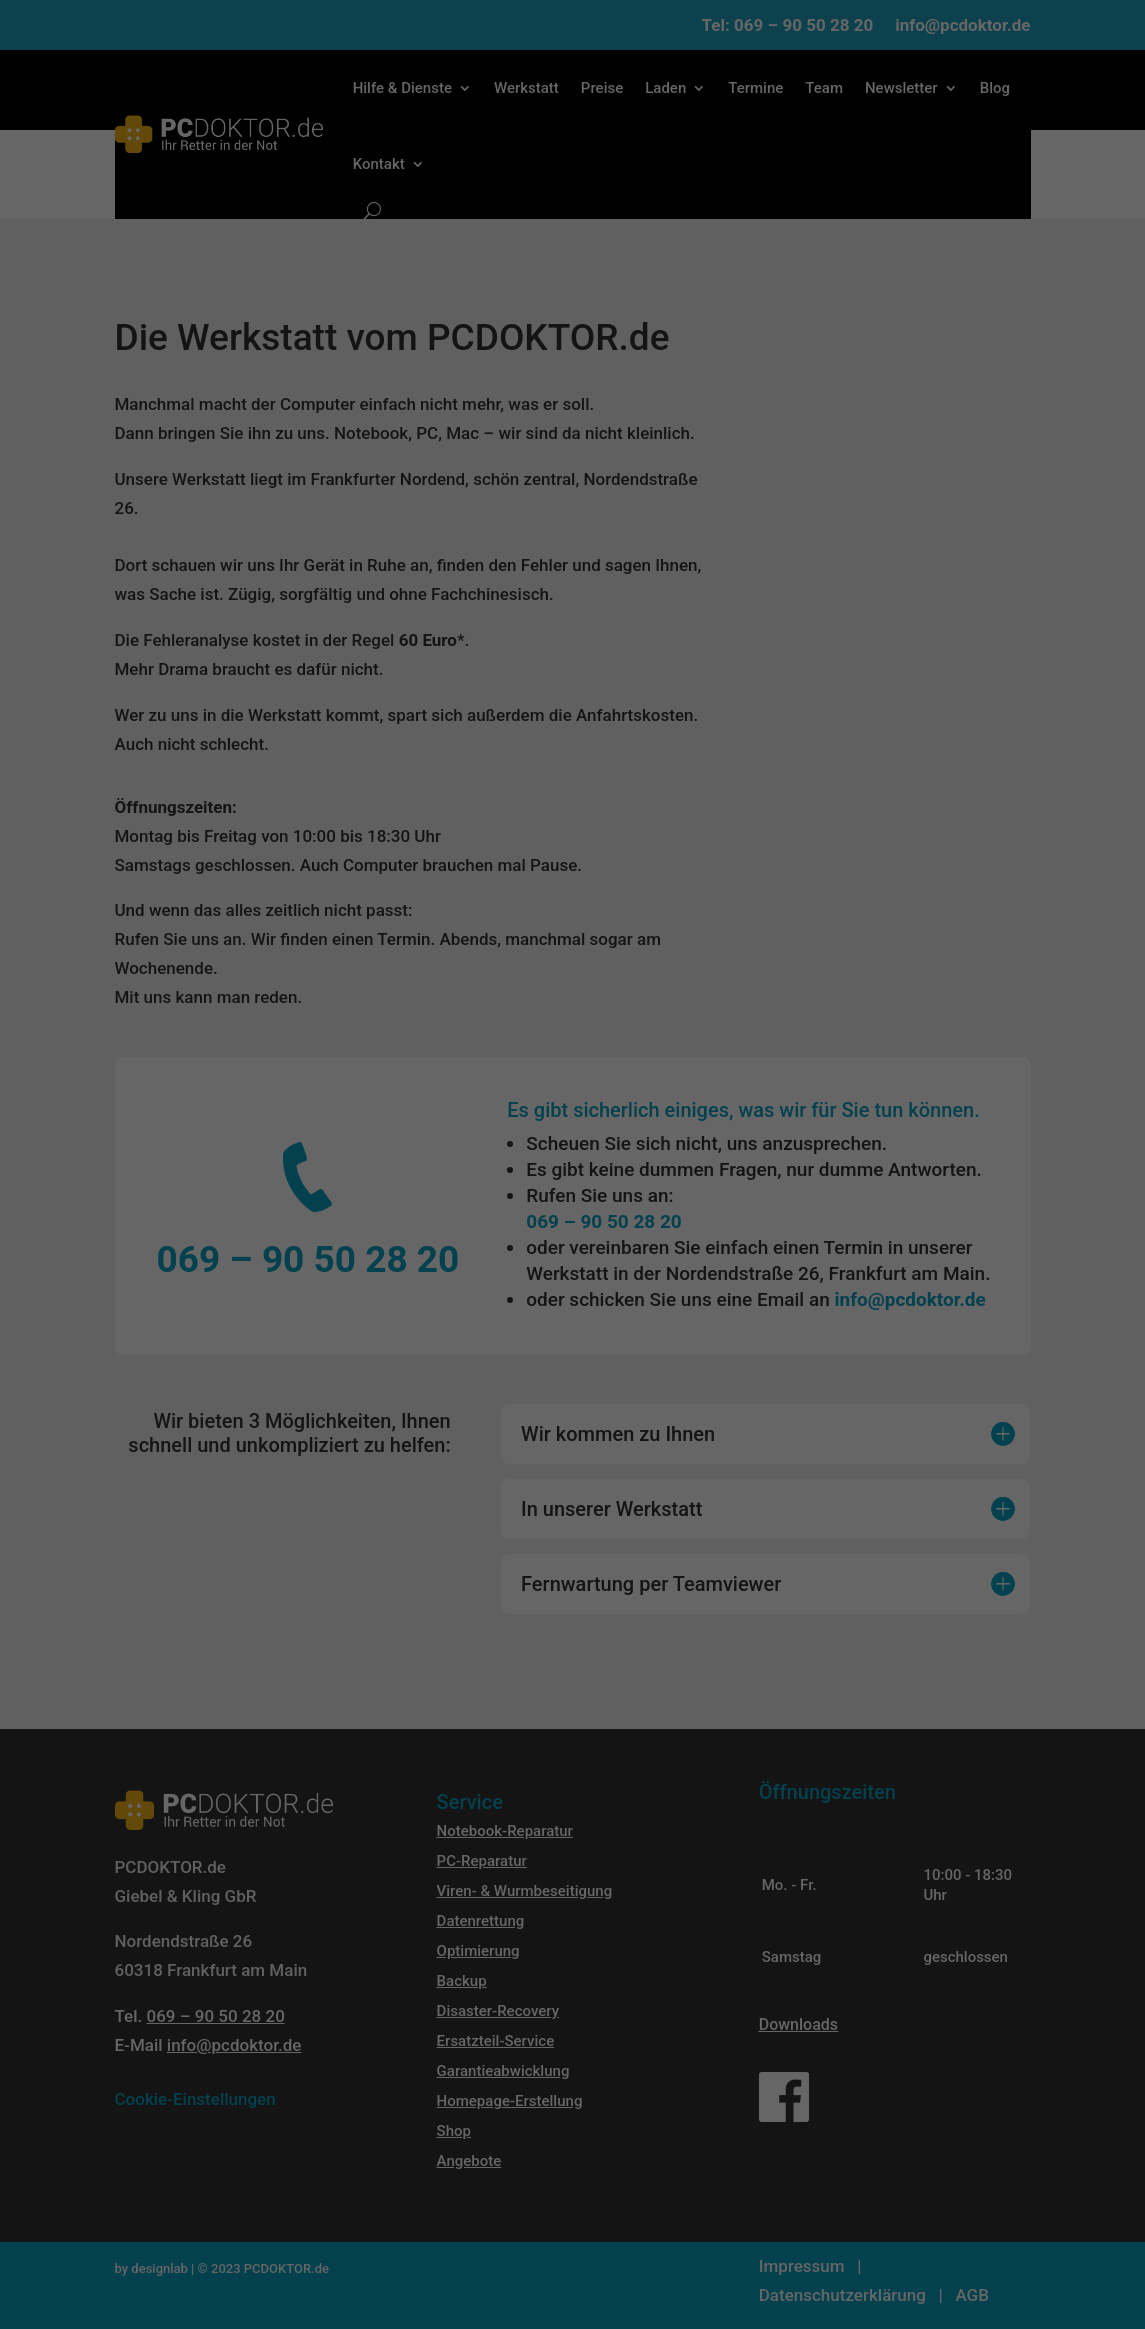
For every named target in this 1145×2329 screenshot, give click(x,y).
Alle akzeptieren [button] (572, 1258)
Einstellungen (715, 1134)
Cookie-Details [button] (490, 1408)
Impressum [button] (662, 1408)
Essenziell (429, 1194)
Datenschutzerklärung (376, 1134)
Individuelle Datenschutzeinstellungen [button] (572, 1368)
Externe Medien (689, 1194)
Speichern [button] (573, 1313)
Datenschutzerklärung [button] (580, 1408)
